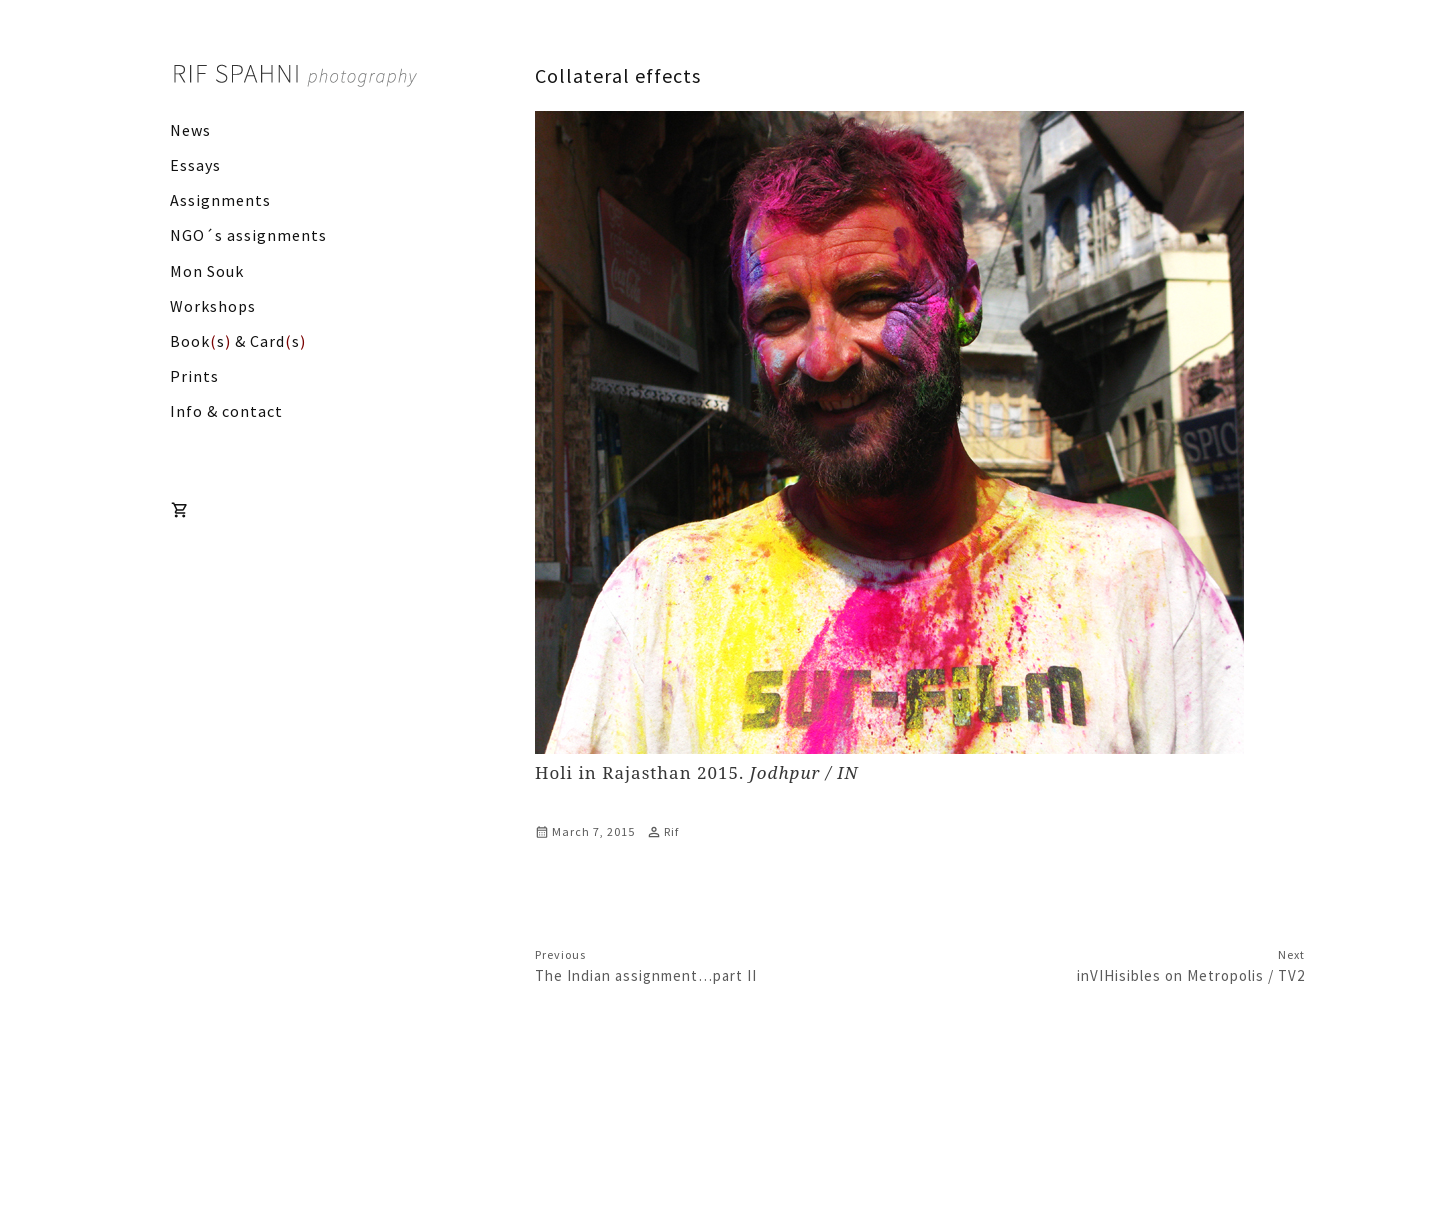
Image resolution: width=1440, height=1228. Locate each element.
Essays (195, 165)
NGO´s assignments (248, 235)
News (190, 130)
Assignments (220, 200)
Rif (671, 831)
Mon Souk (207, 271)
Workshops (213, 306)
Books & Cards (238, 341)
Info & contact (226, 411)
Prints (194, 376)
